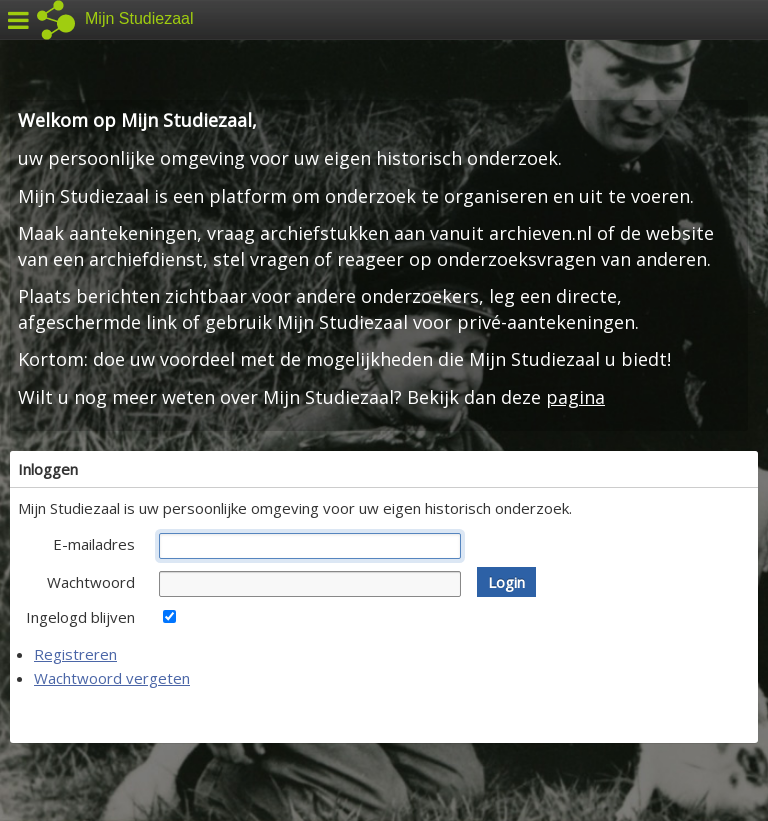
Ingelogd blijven (80, 617)
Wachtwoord (91, 582)
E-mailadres (94, 544)
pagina (575, 397)
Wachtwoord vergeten (112, 678)
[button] (506, 582)
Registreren (75, 654)
